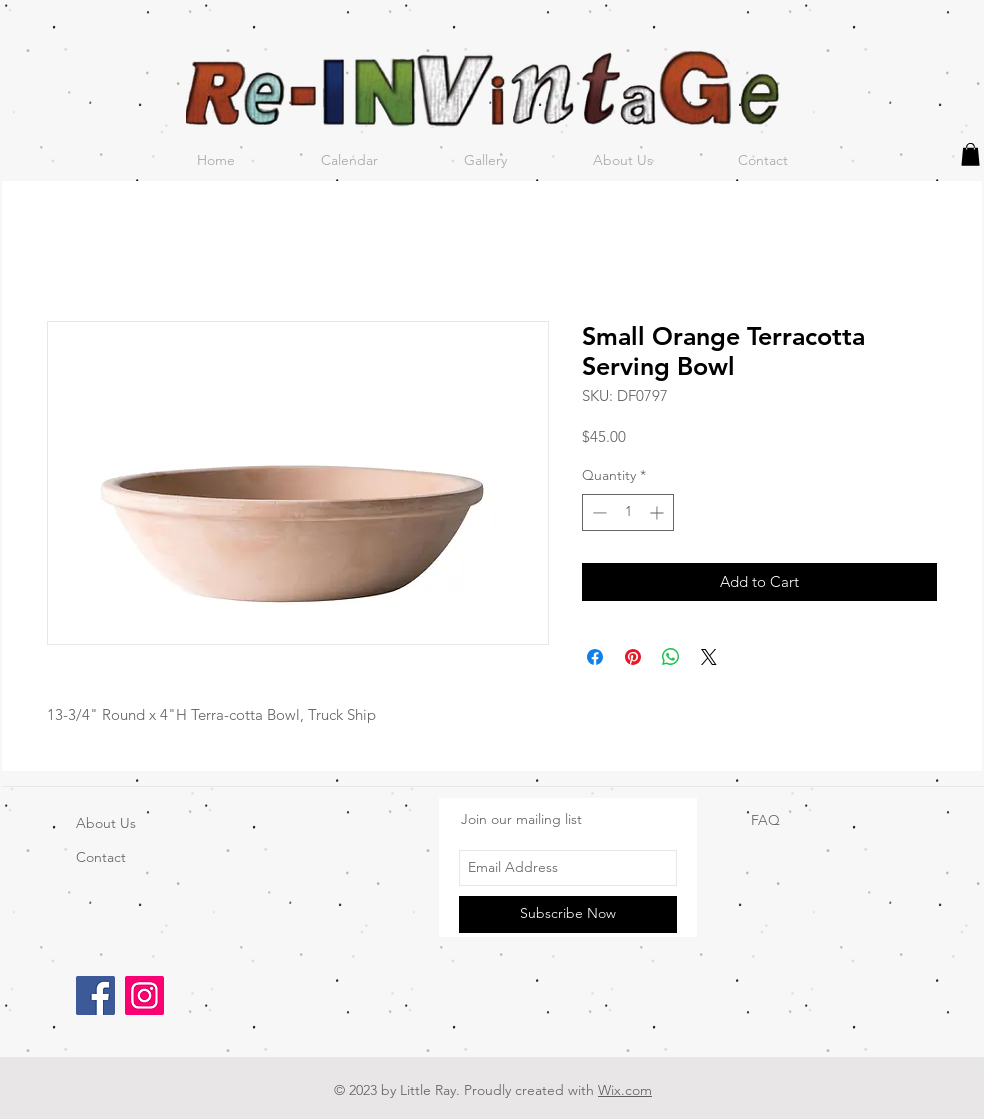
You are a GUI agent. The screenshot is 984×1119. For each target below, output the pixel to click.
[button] (970, 154)
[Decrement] (597, 512)
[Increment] (658, 512)
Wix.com (625, 1090)
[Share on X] (709, 657)
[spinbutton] (628, 512)
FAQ (765, 820)
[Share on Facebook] (595, 657)
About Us (106, 823)
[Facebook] (95, 995)
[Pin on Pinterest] (633, 657)
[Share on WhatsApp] (671, 657)
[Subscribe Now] (568, 914)
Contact (101, 857)
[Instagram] (144, 995)
